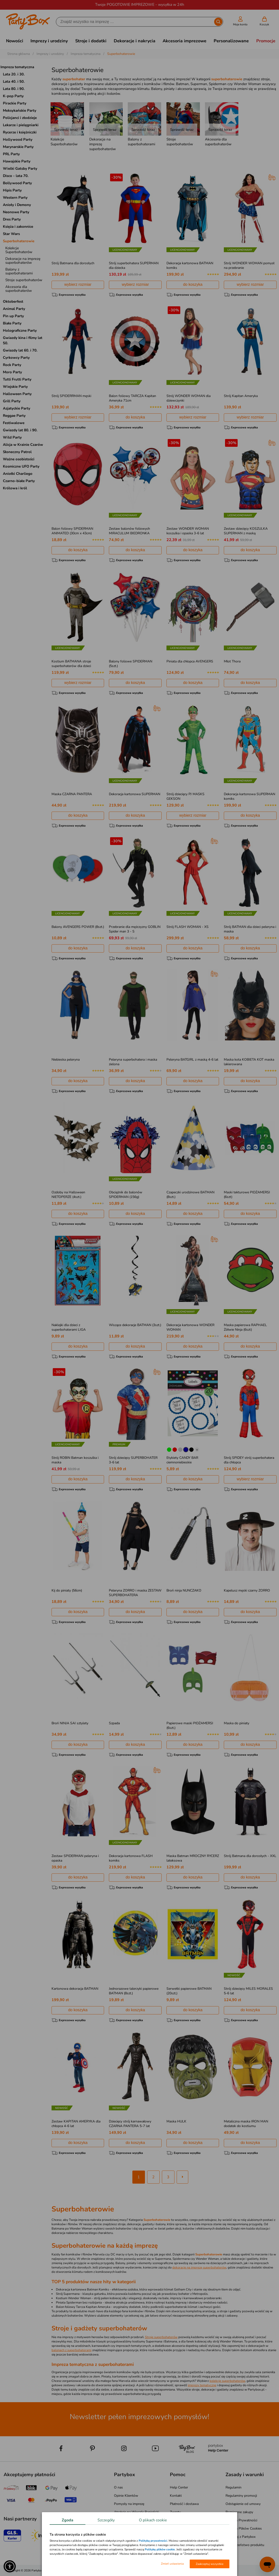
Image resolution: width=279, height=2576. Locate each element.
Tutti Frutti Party (17, 379)
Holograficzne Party (20, 330)
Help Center (179, 2487)
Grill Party (12, 401)
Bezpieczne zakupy (239, 2512)
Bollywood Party (17, 183)
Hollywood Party (17, 139)
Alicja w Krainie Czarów (23, 444)
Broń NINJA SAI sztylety (70, 1723)
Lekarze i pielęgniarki (20, 125)
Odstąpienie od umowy (243, 2504)
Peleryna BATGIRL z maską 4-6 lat (192, 1059)
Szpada (114, 1723)
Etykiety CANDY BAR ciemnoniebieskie (182, 1460)
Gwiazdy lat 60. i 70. (20, 350)
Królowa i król (15, 488)
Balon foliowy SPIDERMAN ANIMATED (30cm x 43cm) (72, 531)
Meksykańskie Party (19, 110)
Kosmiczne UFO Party (21, 466)
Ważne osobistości (18, 459)
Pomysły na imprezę (129, 2504)
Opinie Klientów (126, 2495)
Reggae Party (14, 415)
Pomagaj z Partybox (241, 2536)
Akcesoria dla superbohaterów (18, 288)
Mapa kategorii (125, 2536)
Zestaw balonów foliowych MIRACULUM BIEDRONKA (129, 531)
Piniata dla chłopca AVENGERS (189, 661)
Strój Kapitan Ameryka (241, 396)
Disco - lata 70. (16, 175)
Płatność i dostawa (184, 2504)
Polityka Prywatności (241, 2520)
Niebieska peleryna (66, 1059)
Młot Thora (232, 661)
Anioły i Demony (17, 204)
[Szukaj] (135, 22)
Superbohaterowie (18, 241)
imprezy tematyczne (202, 2385)
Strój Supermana (68, 2294)
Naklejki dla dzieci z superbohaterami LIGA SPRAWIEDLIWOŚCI (69, 1329)
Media (118, 2528)
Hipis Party (12, 190)
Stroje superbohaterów (161, 2337)
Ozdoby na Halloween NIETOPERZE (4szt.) (68, 1194)
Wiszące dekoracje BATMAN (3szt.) (135, 1325)
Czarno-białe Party (19, 480)
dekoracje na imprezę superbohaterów (199, 2267)
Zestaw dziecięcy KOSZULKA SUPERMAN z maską (246, 531)
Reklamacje (178, 2520)
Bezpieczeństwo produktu (245, 2545)
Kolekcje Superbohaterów (18, 250)
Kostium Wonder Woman (73, 2298)
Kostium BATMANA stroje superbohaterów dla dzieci (71, 663)
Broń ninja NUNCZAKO (183, 1590)
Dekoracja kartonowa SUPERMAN (134, 794)
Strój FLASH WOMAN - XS (187, 927)
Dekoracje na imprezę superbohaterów (22, 260)
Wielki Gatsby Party (20, 168)
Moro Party (12, 372)
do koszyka (193, 284)
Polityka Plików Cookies (244, 2528)
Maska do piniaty (236, 1723)
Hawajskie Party (16, 161)
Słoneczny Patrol (17, 451)
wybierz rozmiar (77, 284)
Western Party (15, 197)
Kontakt (176, 2495)
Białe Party (12, 323)
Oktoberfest (13, 301)
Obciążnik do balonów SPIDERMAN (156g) (125, 1194)
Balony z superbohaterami (19, 271)
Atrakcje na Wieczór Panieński (136, 2512)
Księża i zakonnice (18, 226)
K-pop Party (13, 96)
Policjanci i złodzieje (20, 117)
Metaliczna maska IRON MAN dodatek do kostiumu (246, 2123)
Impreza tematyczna (17, 67)
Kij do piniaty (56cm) (67, 1590)
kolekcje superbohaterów (227, 2381)
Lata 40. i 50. (14, 81)
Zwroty (175, 2512)
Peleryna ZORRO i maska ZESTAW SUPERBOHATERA (135, 1592)
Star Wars (11, 233)
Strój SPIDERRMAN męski (71, 396)
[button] (10, 2566)
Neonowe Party (16, 212)
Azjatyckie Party (16, 408)
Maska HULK (176, 2121)
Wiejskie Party (15, 386)
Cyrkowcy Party (16, 357)
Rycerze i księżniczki (20, 132)
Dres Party (12, 219)
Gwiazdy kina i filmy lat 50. (22, 340)
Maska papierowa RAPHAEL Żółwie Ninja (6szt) (245, 1327)
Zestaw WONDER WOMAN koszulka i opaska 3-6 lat (187, 531)
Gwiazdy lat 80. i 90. (20, 430)
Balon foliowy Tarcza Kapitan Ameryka (83, 2307)
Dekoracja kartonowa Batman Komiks (82, 2289)
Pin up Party (13, 316)
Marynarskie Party (18, 146)
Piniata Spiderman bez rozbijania (79, 2302)
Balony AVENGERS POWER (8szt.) (78, 927)
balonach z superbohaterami (71, 2350)
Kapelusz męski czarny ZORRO (247, 1590)
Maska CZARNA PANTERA (72, 794)
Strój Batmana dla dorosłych (73, 263)
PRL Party (11, 154)
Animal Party (14, 308)
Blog (117, 2520)
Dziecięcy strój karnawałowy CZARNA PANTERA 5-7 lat (130, 2123)
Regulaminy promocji (241, 2495)
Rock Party (12, 364)
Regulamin (233, 2487)
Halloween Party (17, 393)
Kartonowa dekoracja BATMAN (75, 1988)
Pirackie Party (14, 103)
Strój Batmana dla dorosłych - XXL (250, 1856)
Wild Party (12, 437)
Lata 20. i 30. (14, 74)
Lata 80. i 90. (14, 88)
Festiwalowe (13, 422)
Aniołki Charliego (17, 473)
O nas (118, 2487)
